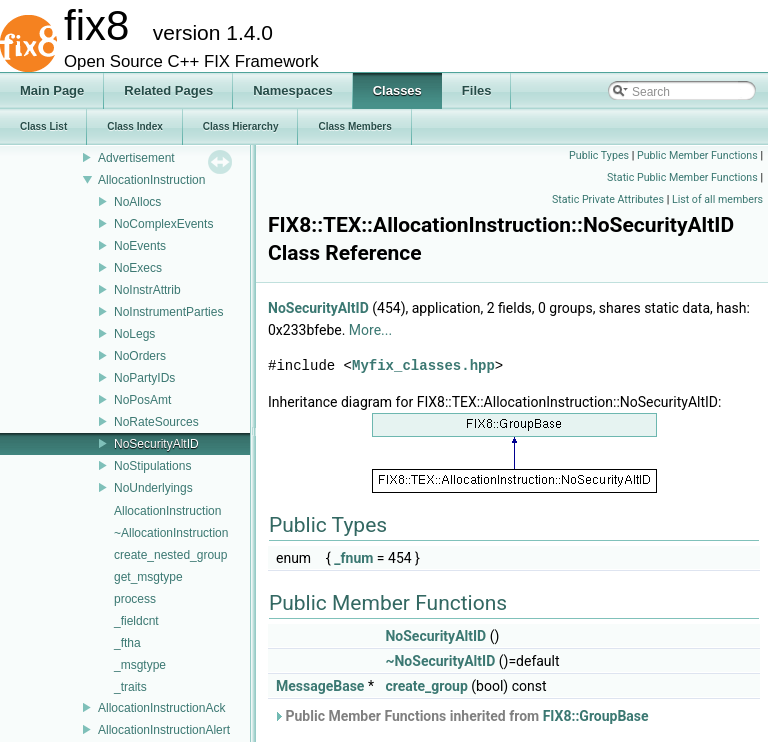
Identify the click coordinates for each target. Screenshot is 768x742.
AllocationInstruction (151, 180)
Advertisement (136, 158)
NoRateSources (156, 422)
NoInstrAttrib (147, 290)
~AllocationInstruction (171, 533)
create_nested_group (170, 555)
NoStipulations (152, 466)
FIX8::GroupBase (596, 716)
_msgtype (140, 665)
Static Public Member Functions (682, 177)
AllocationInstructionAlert (164, 730)
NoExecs (138, 268)
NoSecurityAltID (156, 444)
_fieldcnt (136, 621)
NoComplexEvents (163, 224)
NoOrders (140, 356)
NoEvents (140, 246)
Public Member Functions (697, 155)
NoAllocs (137, 202)
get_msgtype (148, 577)
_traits (130, 687)
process (135, 599)
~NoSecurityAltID (440, 661)
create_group (426, 686)
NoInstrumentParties (168, 312)
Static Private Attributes (608, 199)
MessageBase (320, 686)
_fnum (353, 558)
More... (370, 330)
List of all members (717, 199)
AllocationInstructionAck (161, 708)
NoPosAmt (142, 400)
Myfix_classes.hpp (423, 365)
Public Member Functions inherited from (461, 716)
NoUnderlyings (153, 488)
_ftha (127, 643)
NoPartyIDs (144, 378)
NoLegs (134, 334)
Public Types (599, 155)
